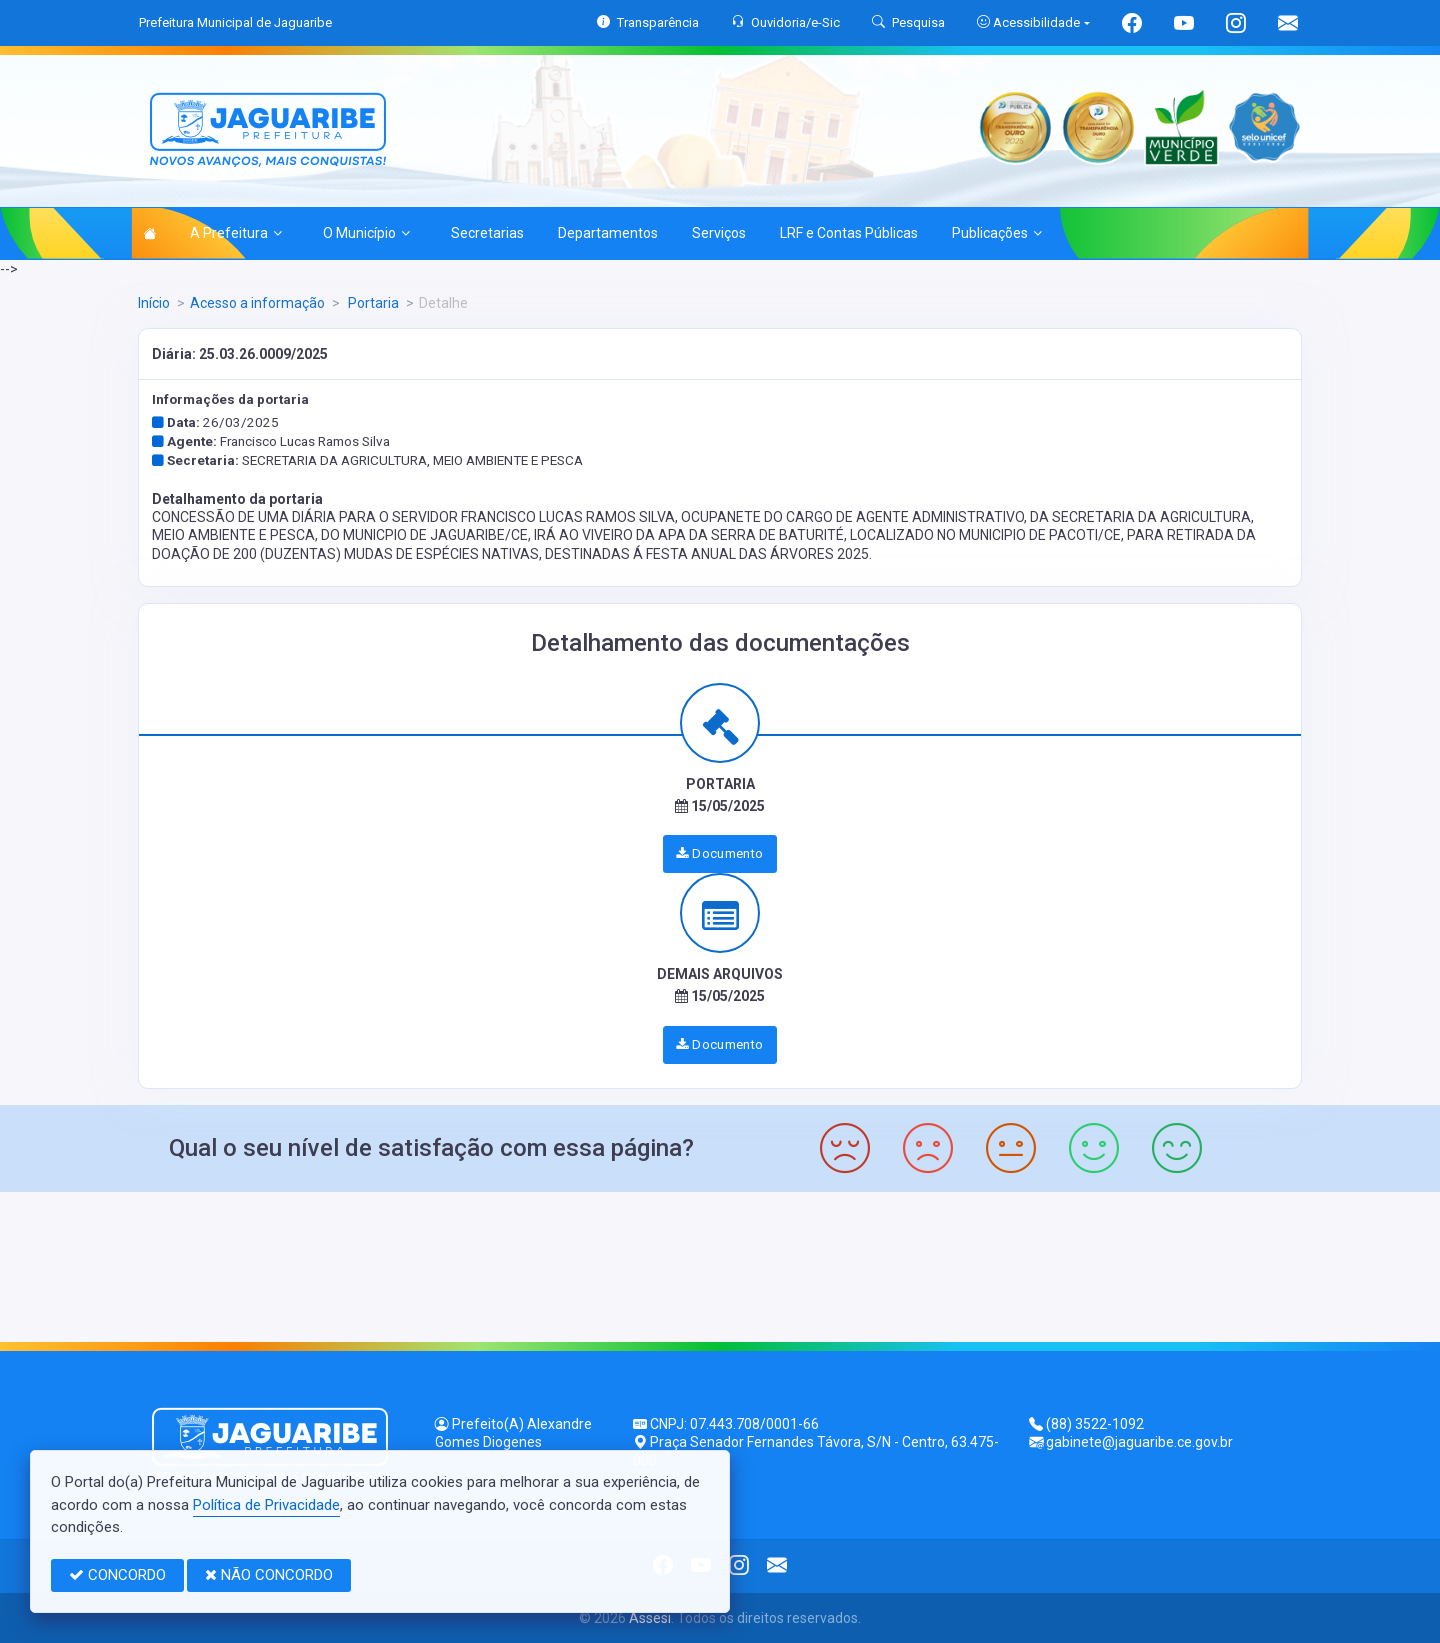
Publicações (997, 233)
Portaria (372, 303)
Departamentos (608, 233)
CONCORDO (117, 1575)
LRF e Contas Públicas (849, 233)
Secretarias (487, 233)
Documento (719, 853)
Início (154, 303)
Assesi (650, 1618)
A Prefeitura (236, 233)
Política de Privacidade (266, 1505)
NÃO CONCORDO (269, 1575)
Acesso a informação (257, 303)
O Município (366, 233)
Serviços (719, 233)
